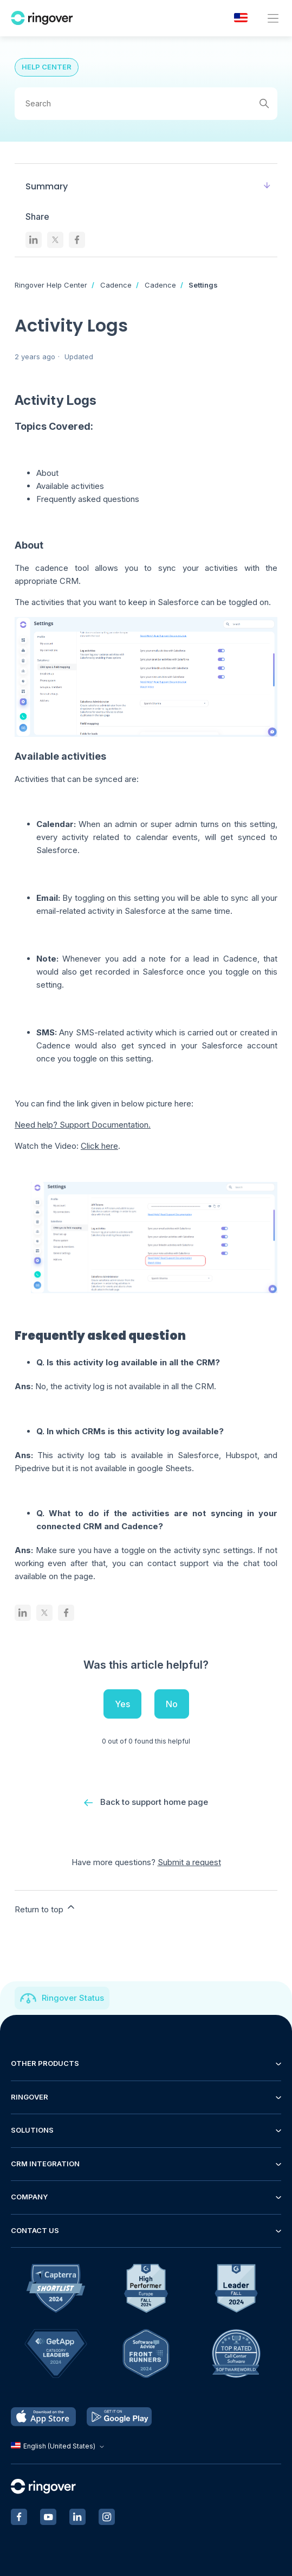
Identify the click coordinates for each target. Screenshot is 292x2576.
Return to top (45, 1907)
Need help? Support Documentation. (83, 1125)
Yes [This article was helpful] (122, 1704)
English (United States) (59, 2446)
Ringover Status (73, 1998)
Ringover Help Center (51, 285)
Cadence (116, 285)
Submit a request (189, 1862)
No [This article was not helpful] (172, 1704)
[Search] (146, 103)
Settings (203, 285)
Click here (99, 1146)
